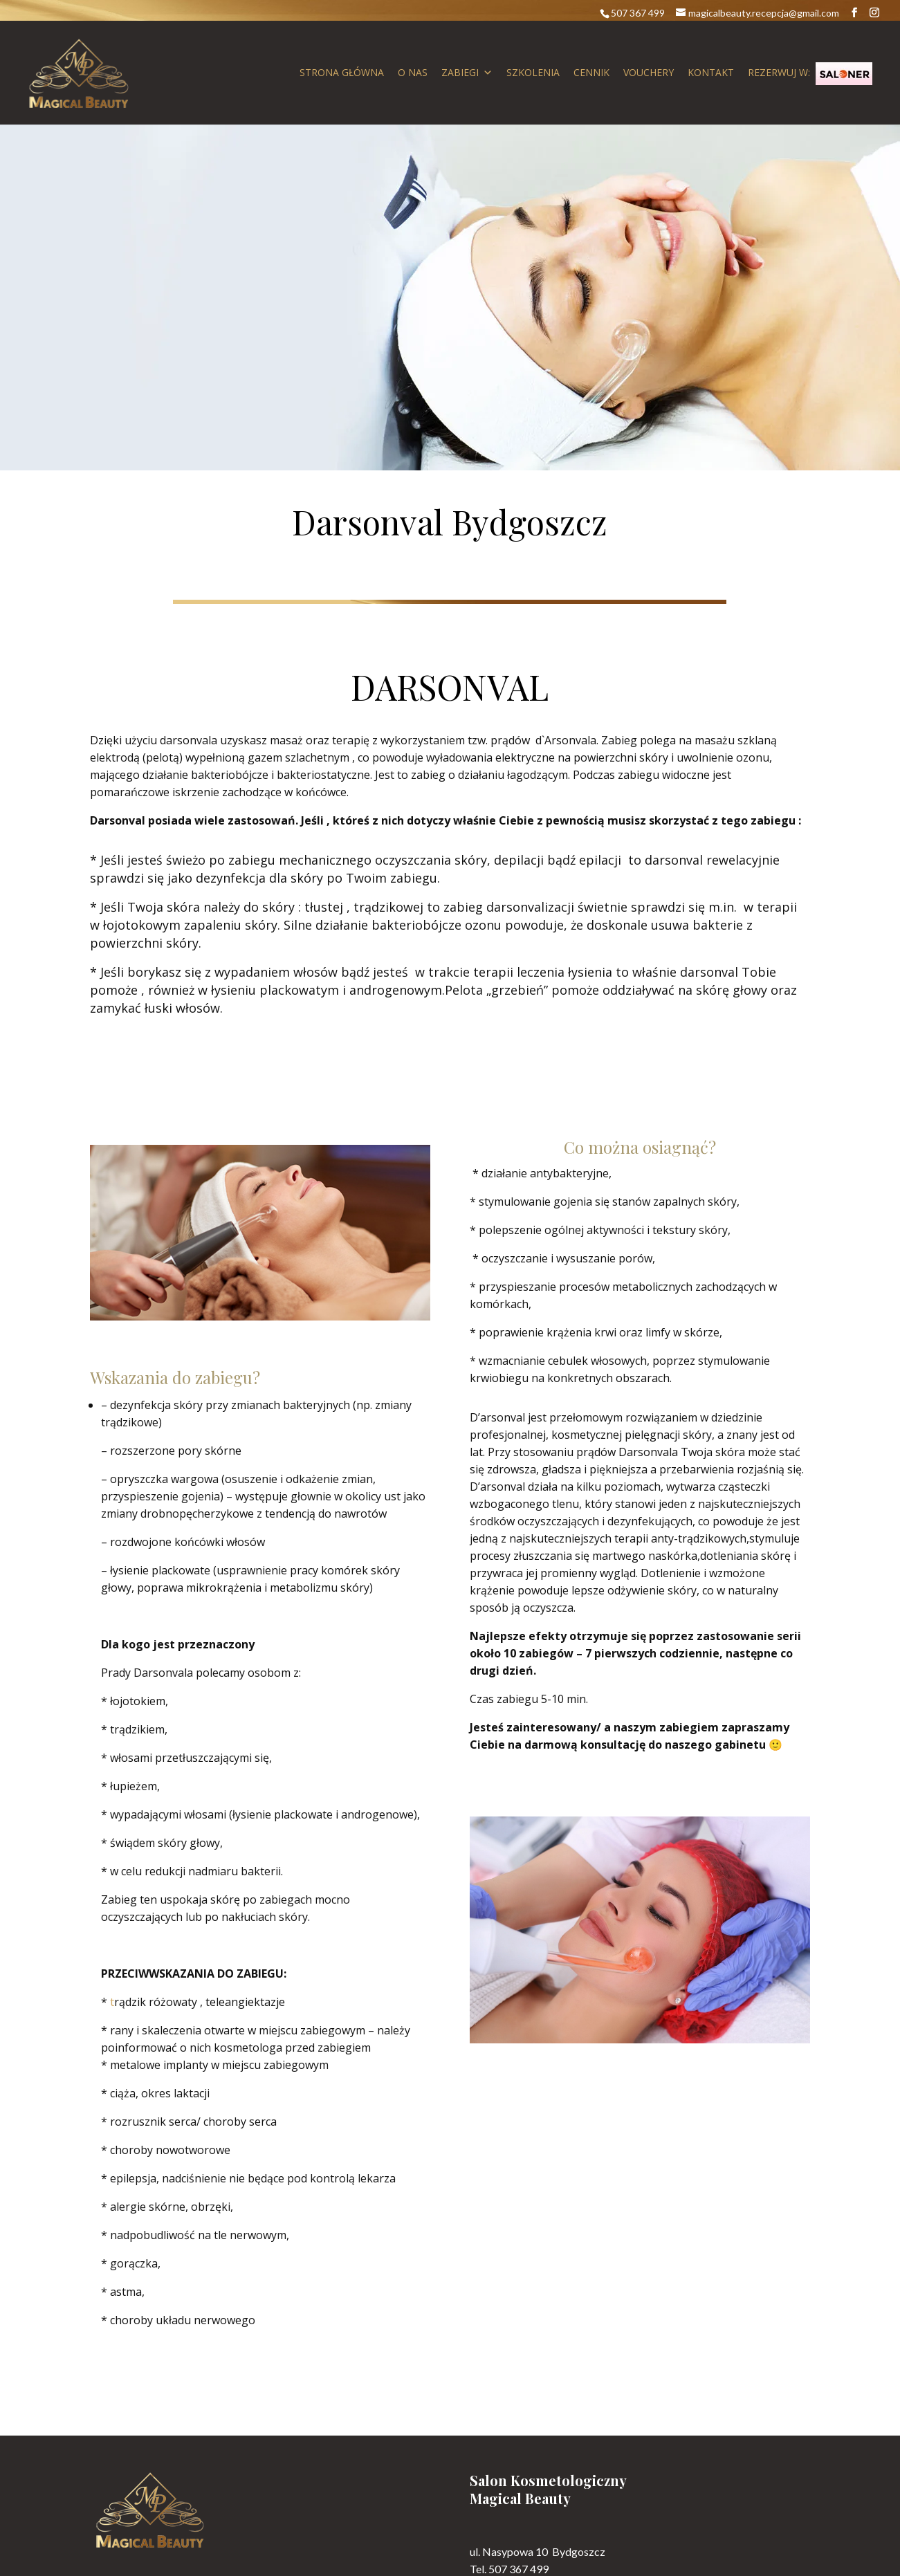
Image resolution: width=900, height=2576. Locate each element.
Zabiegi (467, 72)
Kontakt (711, 72)
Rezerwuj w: (810, 73)
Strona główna (342, 72)
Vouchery (648, 72)
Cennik (591, 72)
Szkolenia (533, 72)
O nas (413, 72)
